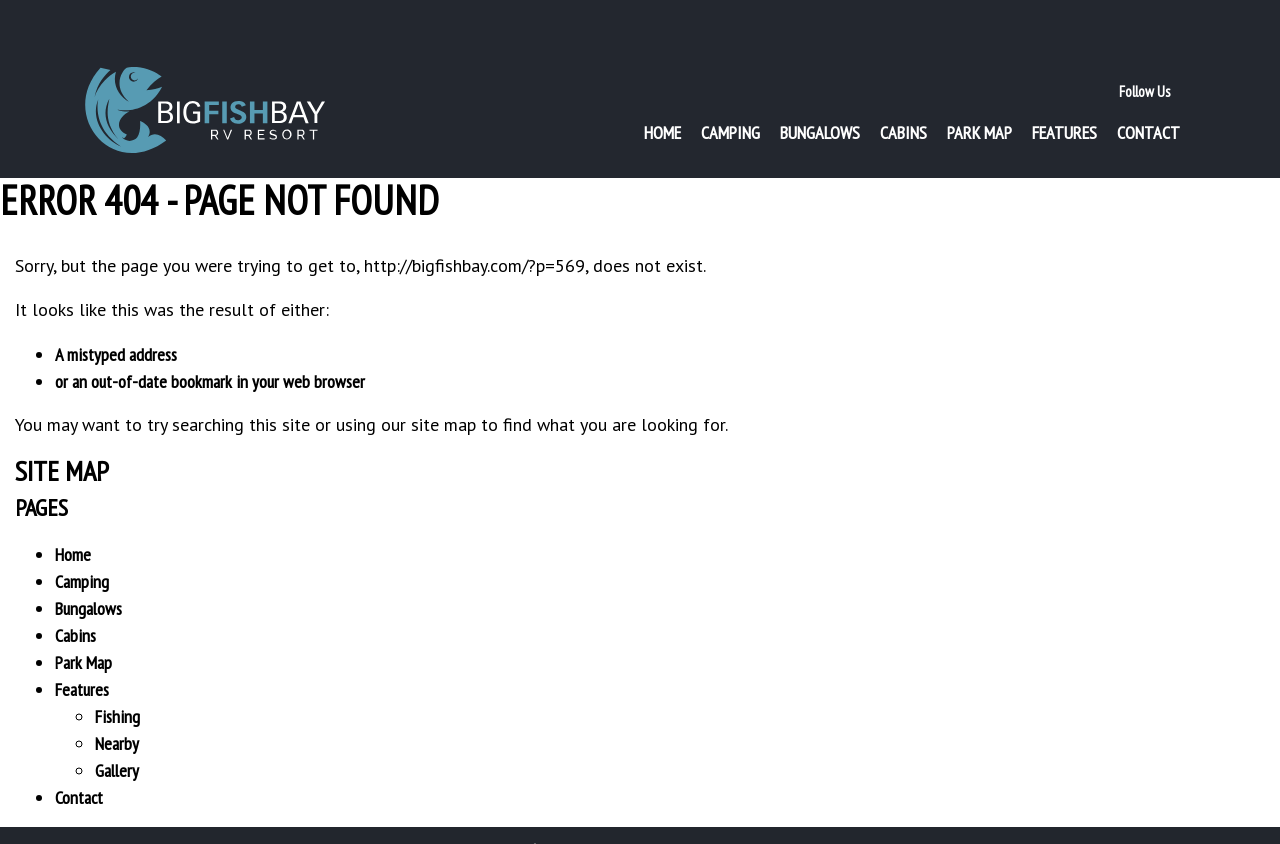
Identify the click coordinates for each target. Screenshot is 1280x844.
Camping (730, 95)
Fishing (117, 689)
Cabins (903, 95)
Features (1064, 95)
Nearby (117, 716)
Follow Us (1144, 54)
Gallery (117, 743)
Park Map (979, 95)
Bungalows (820, 95)
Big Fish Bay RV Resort (205, 75)
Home (662, 95)
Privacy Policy (588, 822)
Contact (1148, 95)
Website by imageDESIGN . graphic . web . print (797, 822)
